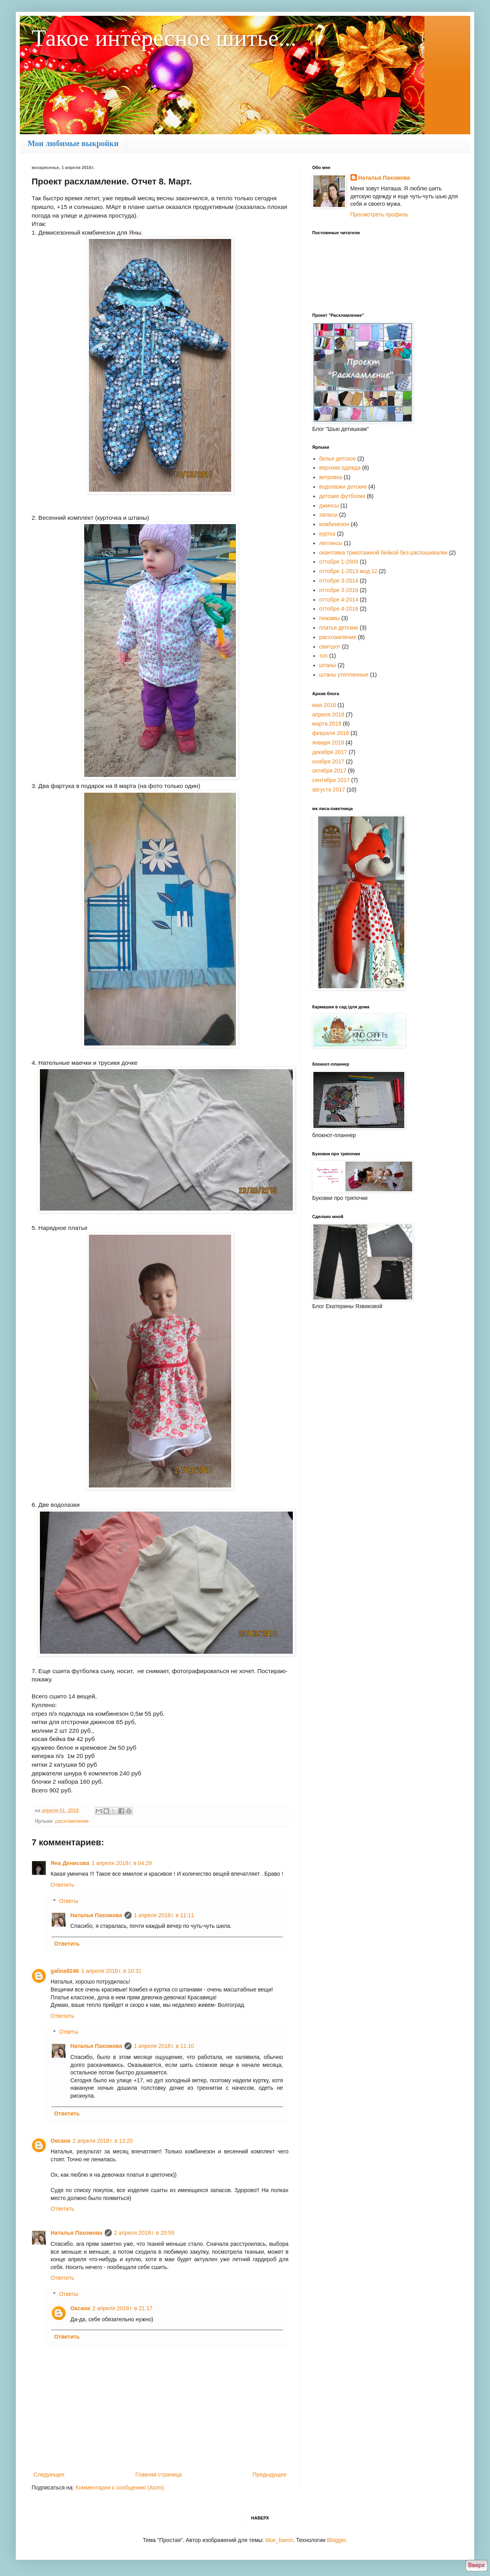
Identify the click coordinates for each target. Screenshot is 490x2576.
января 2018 (328, 742)
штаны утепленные (344, 674)
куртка (327, 533)
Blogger (336, 2540)
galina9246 (65, 1971)
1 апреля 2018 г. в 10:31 (111, 1971)
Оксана (60, 2141)
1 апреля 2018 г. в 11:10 (164, 2046)
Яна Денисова (70, 1863)
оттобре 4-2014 (338, 599)
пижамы (329, 618)
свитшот (330, 646)
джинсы (329, 505)
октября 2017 (329, 770)
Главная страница (159, 2474)
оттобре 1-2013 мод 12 (348, 571)
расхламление (72, 1821)
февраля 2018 (330, 733)
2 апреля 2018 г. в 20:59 (144, 2233)
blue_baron (279, 2540)
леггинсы (331, 543)
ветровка (330, 477)
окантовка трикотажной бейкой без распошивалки (383, 552)
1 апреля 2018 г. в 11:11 (164, 1915)
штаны (327, 665)
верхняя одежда (340, 467)
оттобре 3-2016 (338, 590)
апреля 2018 (328, 714)
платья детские (338, 627)
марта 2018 (326, 723)
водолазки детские (343, 486)
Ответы (68, 1901)
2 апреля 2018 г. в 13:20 (103, 2141)
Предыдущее (269, 2474)
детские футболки (342, 496)
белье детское (337, 458)
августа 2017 (328, 789)
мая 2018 (324, 705)
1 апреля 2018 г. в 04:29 (122, 1863)
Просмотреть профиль (380, 214)
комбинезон (334, 524)
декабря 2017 (329, 752)
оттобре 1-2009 (338, 561)
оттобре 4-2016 (338, 608)
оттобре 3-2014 (338, 580)
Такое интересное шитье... (164, 38)
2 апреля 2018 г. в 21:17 (122, 2308)
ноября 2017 (328, 761)
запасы (328, 514)
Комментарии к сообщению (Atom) (119, 2487)
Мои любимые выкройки (73, 143)
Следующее (49, 2474)
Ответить (62, 1885)
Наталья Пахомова (96, 1915)
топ (323, 655)
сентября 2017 (331, 780)
